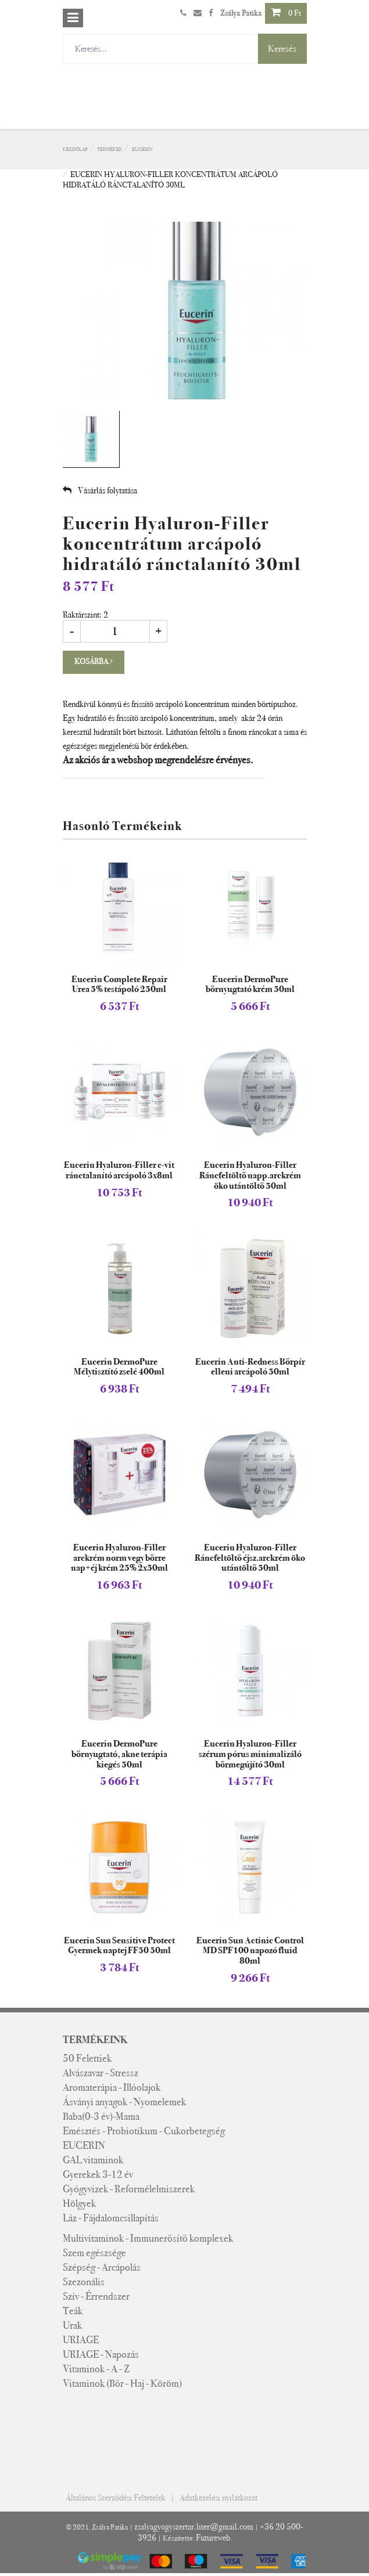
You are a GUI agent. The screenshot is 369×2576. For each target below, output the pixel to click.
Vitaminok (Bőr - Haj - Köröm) (122, 2383)
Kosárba (93, 661)
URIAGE (81, 2339)
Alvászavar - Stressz (100, 2072)
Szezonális (84, 2281)
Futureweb (213, 2537)
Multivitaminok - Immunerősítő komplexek (148, 2238)
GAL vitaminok (93, 2159)
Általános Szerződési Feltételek (116, 2497)
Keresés (282, 48)
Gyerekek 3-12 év (98, 2174)
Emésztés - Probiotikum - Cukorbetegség (144, 2130)
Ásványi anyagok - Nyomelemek (124, 2101)
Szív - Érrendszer (96, 2296)
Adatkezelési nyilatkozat (218, 2497)
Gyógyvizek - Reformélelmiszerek (129, 2188)
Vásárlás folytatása (100, 490)
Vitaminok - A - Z (96, 2368)
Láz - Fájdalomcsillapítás (111, 2217)
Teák (73, 2310)
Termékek (110, 149)
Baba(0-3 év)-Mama (101, 2116)
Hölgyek (79, 2203)
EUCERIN (142, 149)
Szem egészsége (94, 2252)
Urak (72, 2325)
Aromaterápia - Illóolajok (111, 2087)
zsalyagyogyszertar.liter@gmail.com (193, 2526)
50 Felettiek (87, 2058)
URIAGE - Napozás (101, 2354)
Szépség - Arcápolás (102, 2267)
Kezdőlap (75, 149)
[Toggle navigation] (73, 18)
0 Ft (286, 12)
